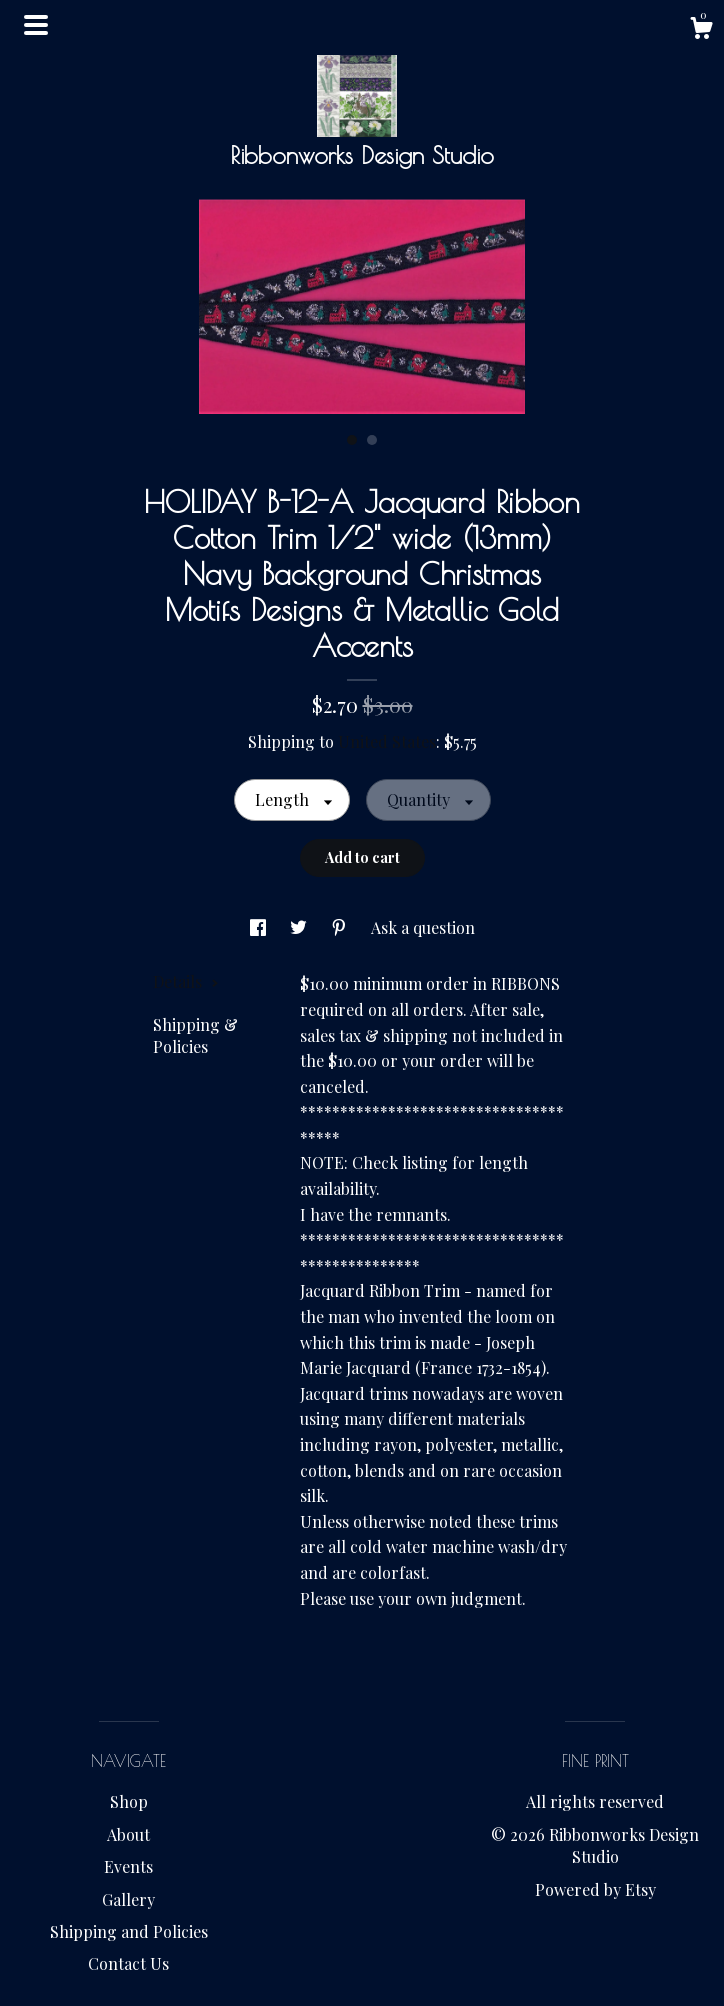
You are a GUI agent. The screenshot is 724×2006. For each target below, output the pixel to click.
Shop (129, 1801)
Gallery (128, 1899)
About (128, 1834)
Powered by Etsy (595, 1889)
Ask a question (423, 927)
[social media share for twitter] (300, 927)
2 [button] (372, 440)
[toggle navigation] (36, 25)
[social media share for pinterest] (341, 927)
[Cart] (701, 30)
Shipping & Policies (195, 1035)
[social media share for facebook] (260, 927)
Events (128, 1866)
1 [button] (352, 440)
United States (387, 741)
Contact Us (128, 1963)
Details (186, 981)
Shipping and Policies (129, 1931)
